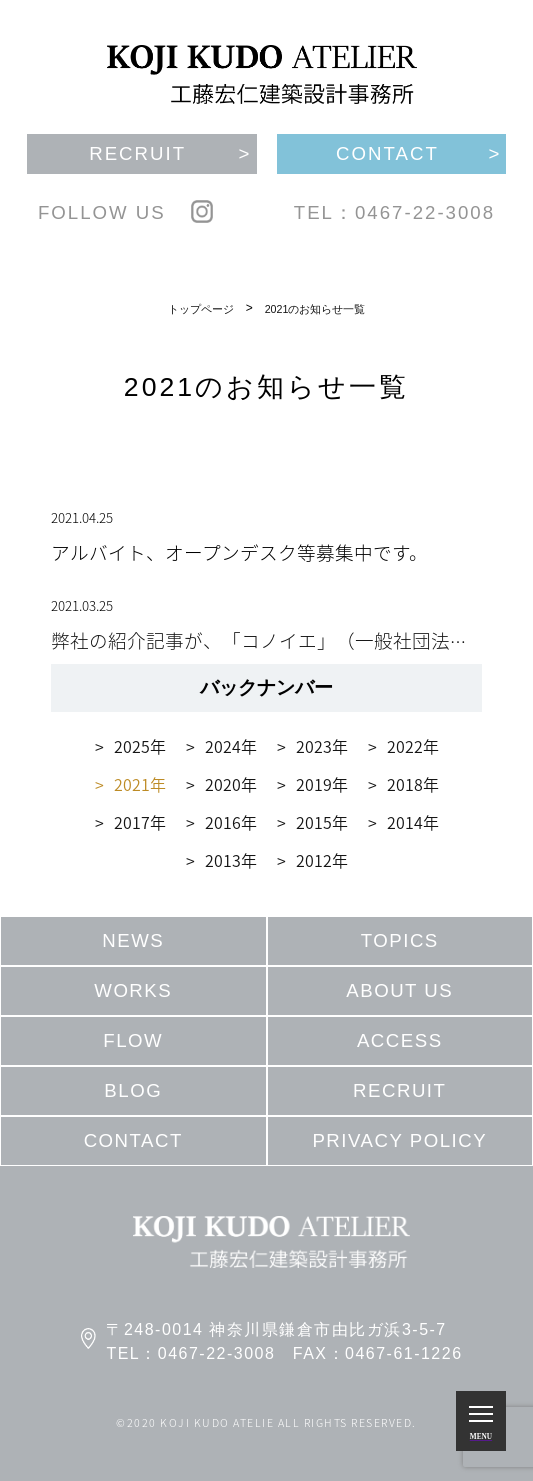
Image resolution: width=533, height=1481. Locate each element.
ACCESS (400, 1040)
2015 (314, 822)
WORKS (133, 990)
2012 (314, 860)
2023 (314, 746)
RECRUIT (399, 1090)
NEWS (133, 940)
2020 (223, 784)
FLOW (133, 1040)
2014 (405, 822)
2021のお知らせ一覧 (315, 309)
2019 (314, 784)
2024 (223, 746)
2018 (405, 784)
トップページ (201, 309)
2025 (132, 746)
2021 (132, 784)
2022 (405, 746)
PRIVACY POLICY (399, 1140)
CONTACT (133, 1140)
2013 (223, 860)
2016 (223, 822)
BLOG (133, 1090)
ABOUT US (399, 990)
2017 (132, 822)
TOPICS (400, 940)
